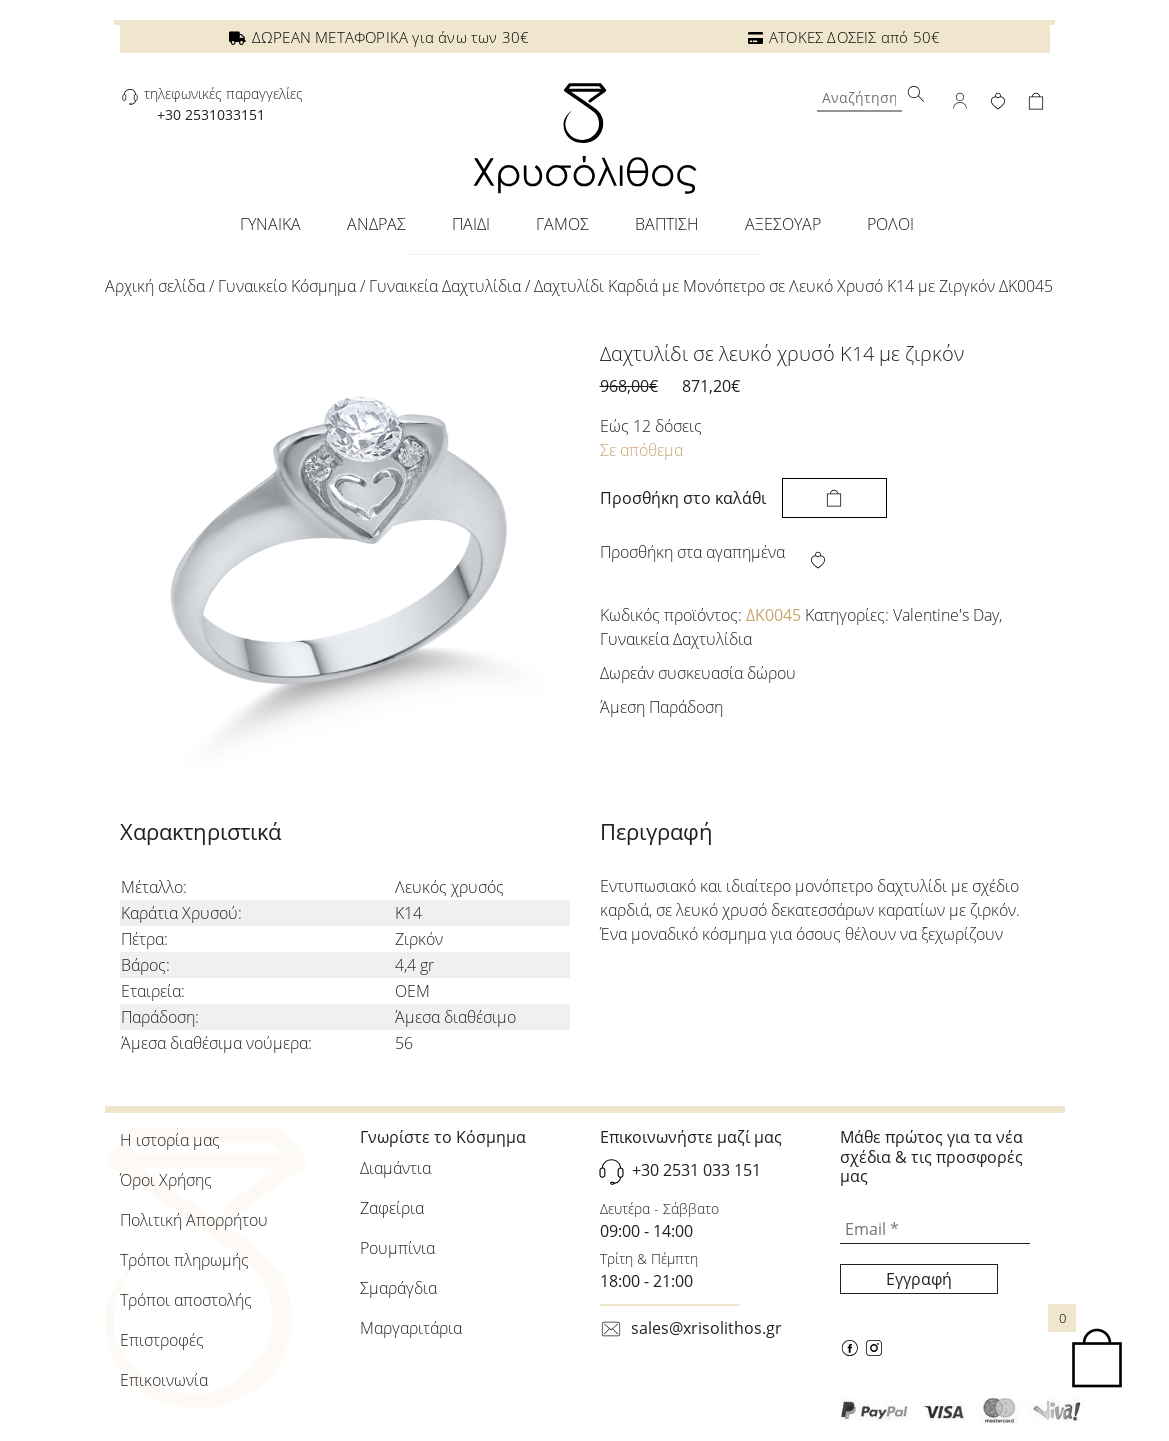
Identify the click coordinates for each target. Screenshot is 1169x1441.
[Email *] (935, 1229)
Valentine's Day (946, 615)
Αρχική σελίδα (155, 286)
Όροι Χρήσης (166, 1180)
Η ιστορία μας (170, 1140)
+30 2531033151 (211, 114)
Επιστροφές (162, 1340)
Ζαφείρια (392, 1208)
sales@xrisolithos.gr (706, 1328)
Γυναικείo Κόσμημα (287, 286)
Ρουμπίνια (397, 1248)
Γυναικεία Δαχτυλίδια (445, 286)
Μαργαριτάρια (411, 1328)
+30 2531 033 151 (696, 1170)
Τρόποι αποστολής (186, 1300)
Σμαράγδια (398, 1288)
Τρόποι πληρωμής (184, 1260)
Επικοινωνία (164, 1380)
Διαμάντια (395, 1168)
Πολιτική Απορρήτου (194, 1220)
